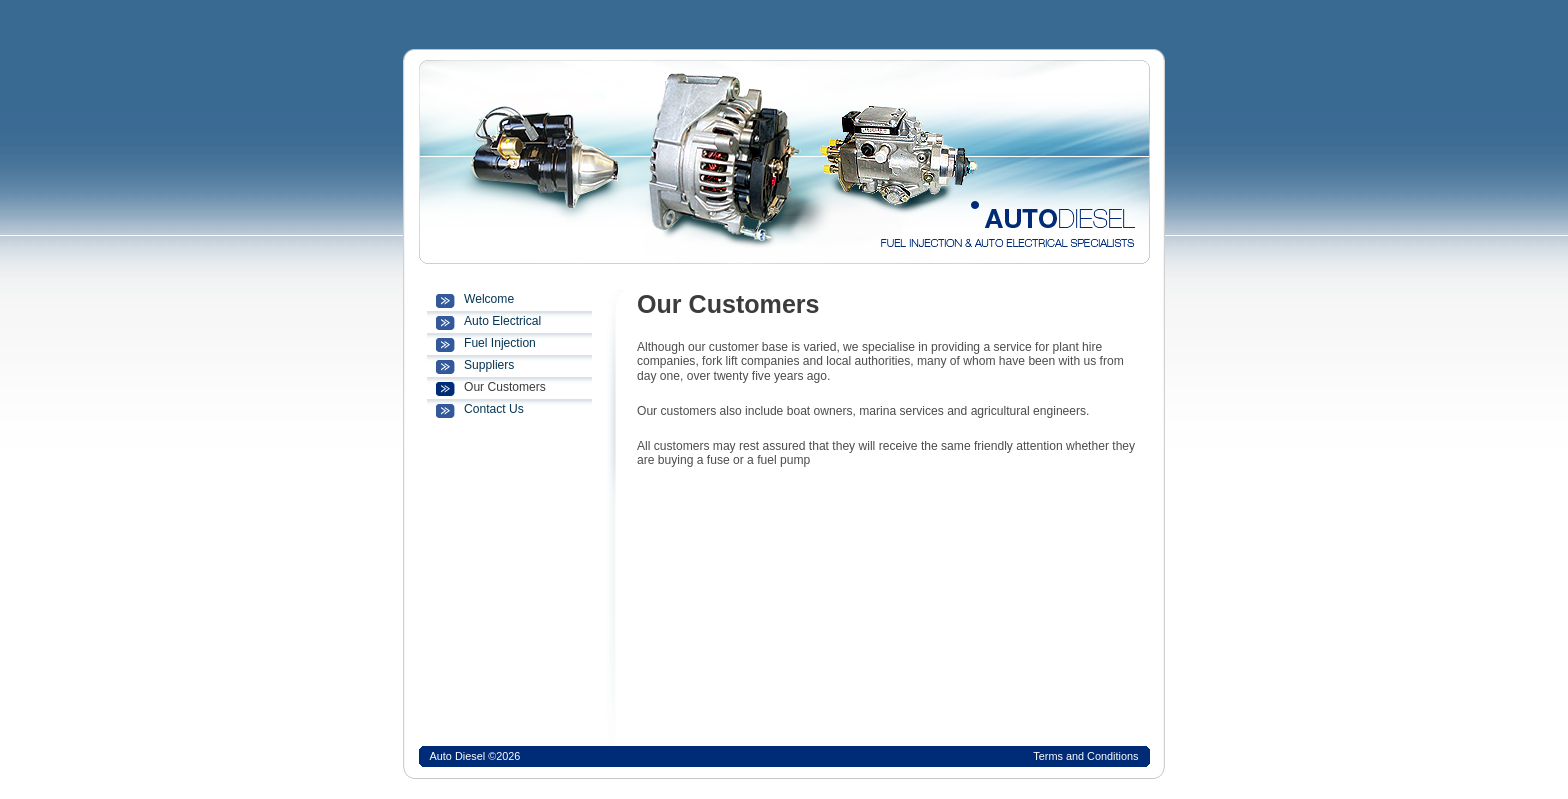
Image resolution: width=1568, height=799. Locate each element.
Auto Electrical (502, 321)
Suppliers (489, 365)
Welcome (489, 299)
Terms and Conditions (1085, 756)
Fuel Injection (500, 343)
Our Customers (505, 387)
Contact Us (494, 409)
